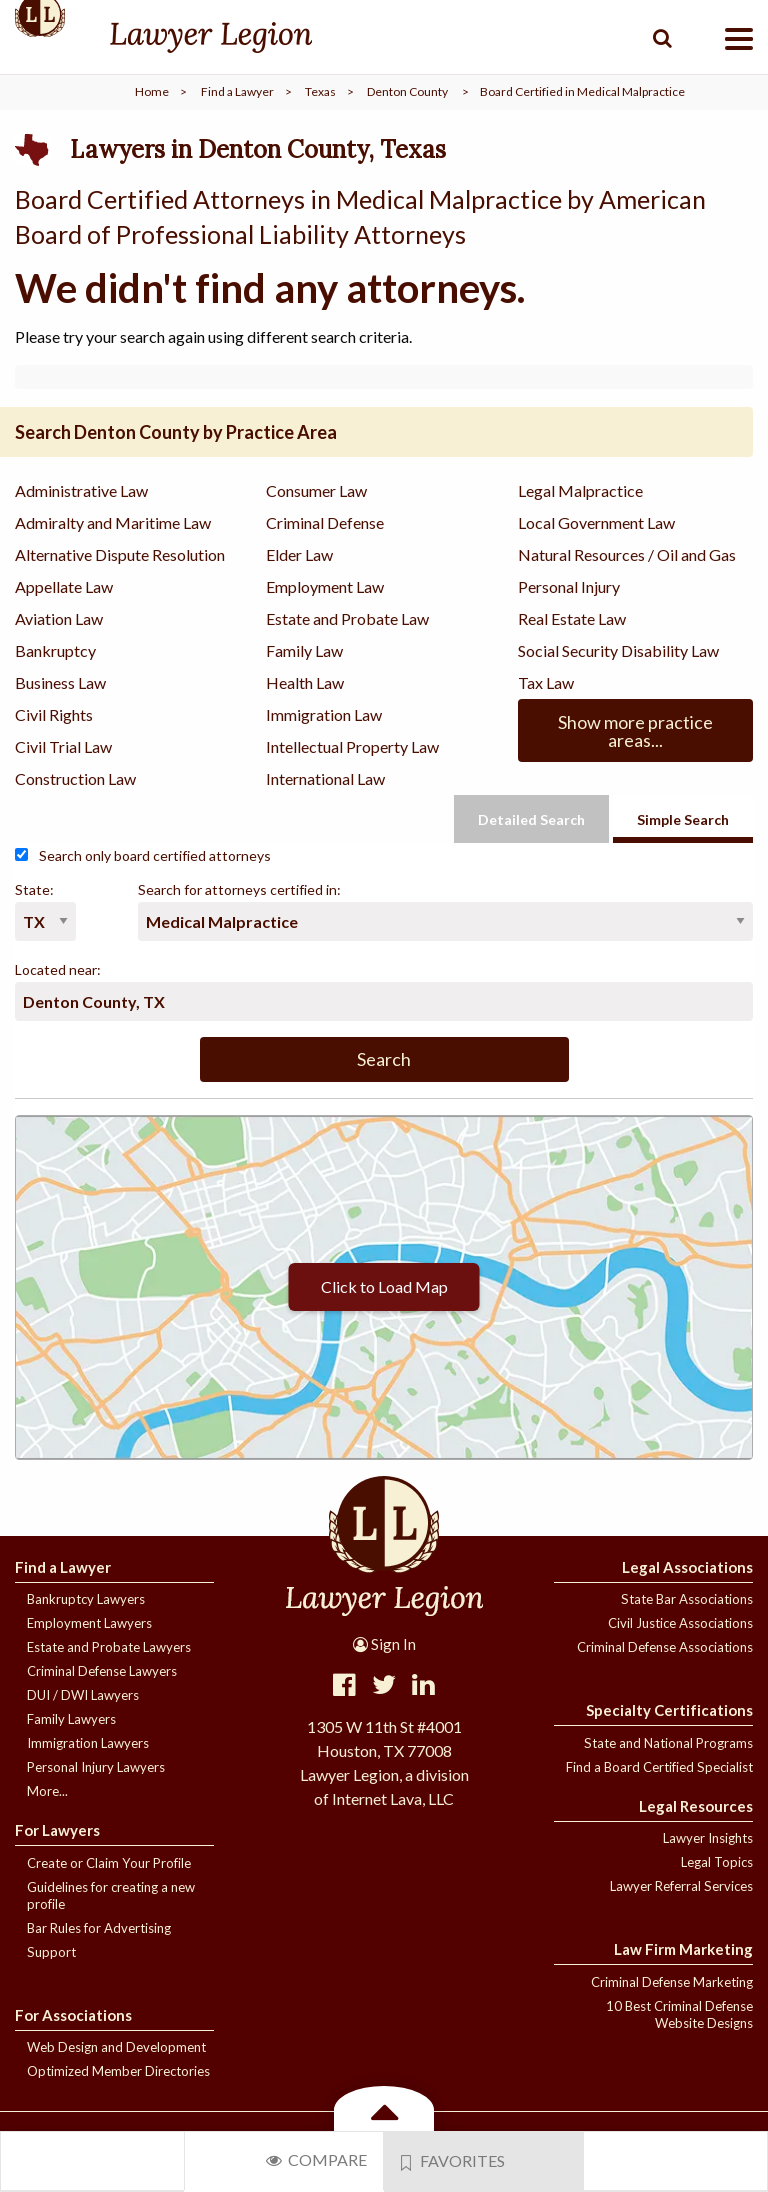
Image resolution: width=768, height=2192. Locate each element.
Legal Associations (687, 1567)
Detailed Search (531, 819)
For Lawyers (57, 1830)
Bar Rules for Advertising (99, 1928)
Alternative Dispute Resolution (120, 554)
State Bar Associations (687, 1599)
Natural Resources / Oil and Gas (627, 554)
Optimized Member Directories (118, 2071)
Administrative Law (81, 490)
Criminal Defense (325, 522)
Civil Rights (54, 714)
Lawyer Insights (708, 1838)
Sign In (384, 1644)
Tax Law (546, 682)
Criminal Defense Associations (665, 1647)
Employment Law (325, 586)
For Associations (73, 2015)
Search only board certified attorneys (143, 855)
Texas (320, 91)
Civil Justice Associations (680, 1623)
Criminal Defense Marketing (672, 1982)
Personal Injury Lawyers (96, 1767)
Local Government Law (596, 522)
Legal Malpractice (580, 490)
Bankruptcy (55, 650)
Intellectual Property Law (352, 746)
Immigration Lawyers (88, 1743)
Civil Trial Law (63, 746)
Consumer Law (316, 490)
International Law (325, 778)
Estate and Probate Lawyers (109, 1647)
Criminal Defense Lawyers (102, 1671)
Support (51, 1952)
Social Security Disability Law (618, 650)
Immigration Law (324, 714)
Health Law (305, 682)
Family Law (304, 650)
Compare (316, 2159)
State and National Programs (668, 1743)
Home (152, 91)
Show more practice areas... (635, 731)
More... (47, 1791)
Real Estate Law (572, 618)
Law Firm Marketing (683, 1949)
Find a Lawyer (237, 91)
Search (384, 1059)
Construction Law (75, 778)
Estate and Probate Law (347, 618)
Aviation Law (59, 618)
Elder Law (299, 554)
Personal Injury (569, 586)
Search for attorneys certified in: (239, 889)
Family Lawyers (71, 1719)
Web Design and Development (116, 2047)
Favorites (453, 2161)
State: (34, 889)
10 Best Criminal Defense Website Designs (679, 2014)
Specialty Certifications (669, 1710)
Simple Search (683, 819)
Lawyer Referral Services (681, 1886)
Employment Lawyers (89, 1623)
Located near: (58, 969)
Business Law (60, 682)
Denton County (407, 91)
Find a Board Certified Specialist (659, 1767)
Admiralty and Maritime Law (113, 522)
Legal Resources (696, 1806)
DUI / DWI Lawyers (83, 1695)
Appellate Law (64, 586)
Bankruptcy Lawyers (86, 1599)
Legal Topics (717, 1862)
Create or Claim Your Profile (109, 1863)
